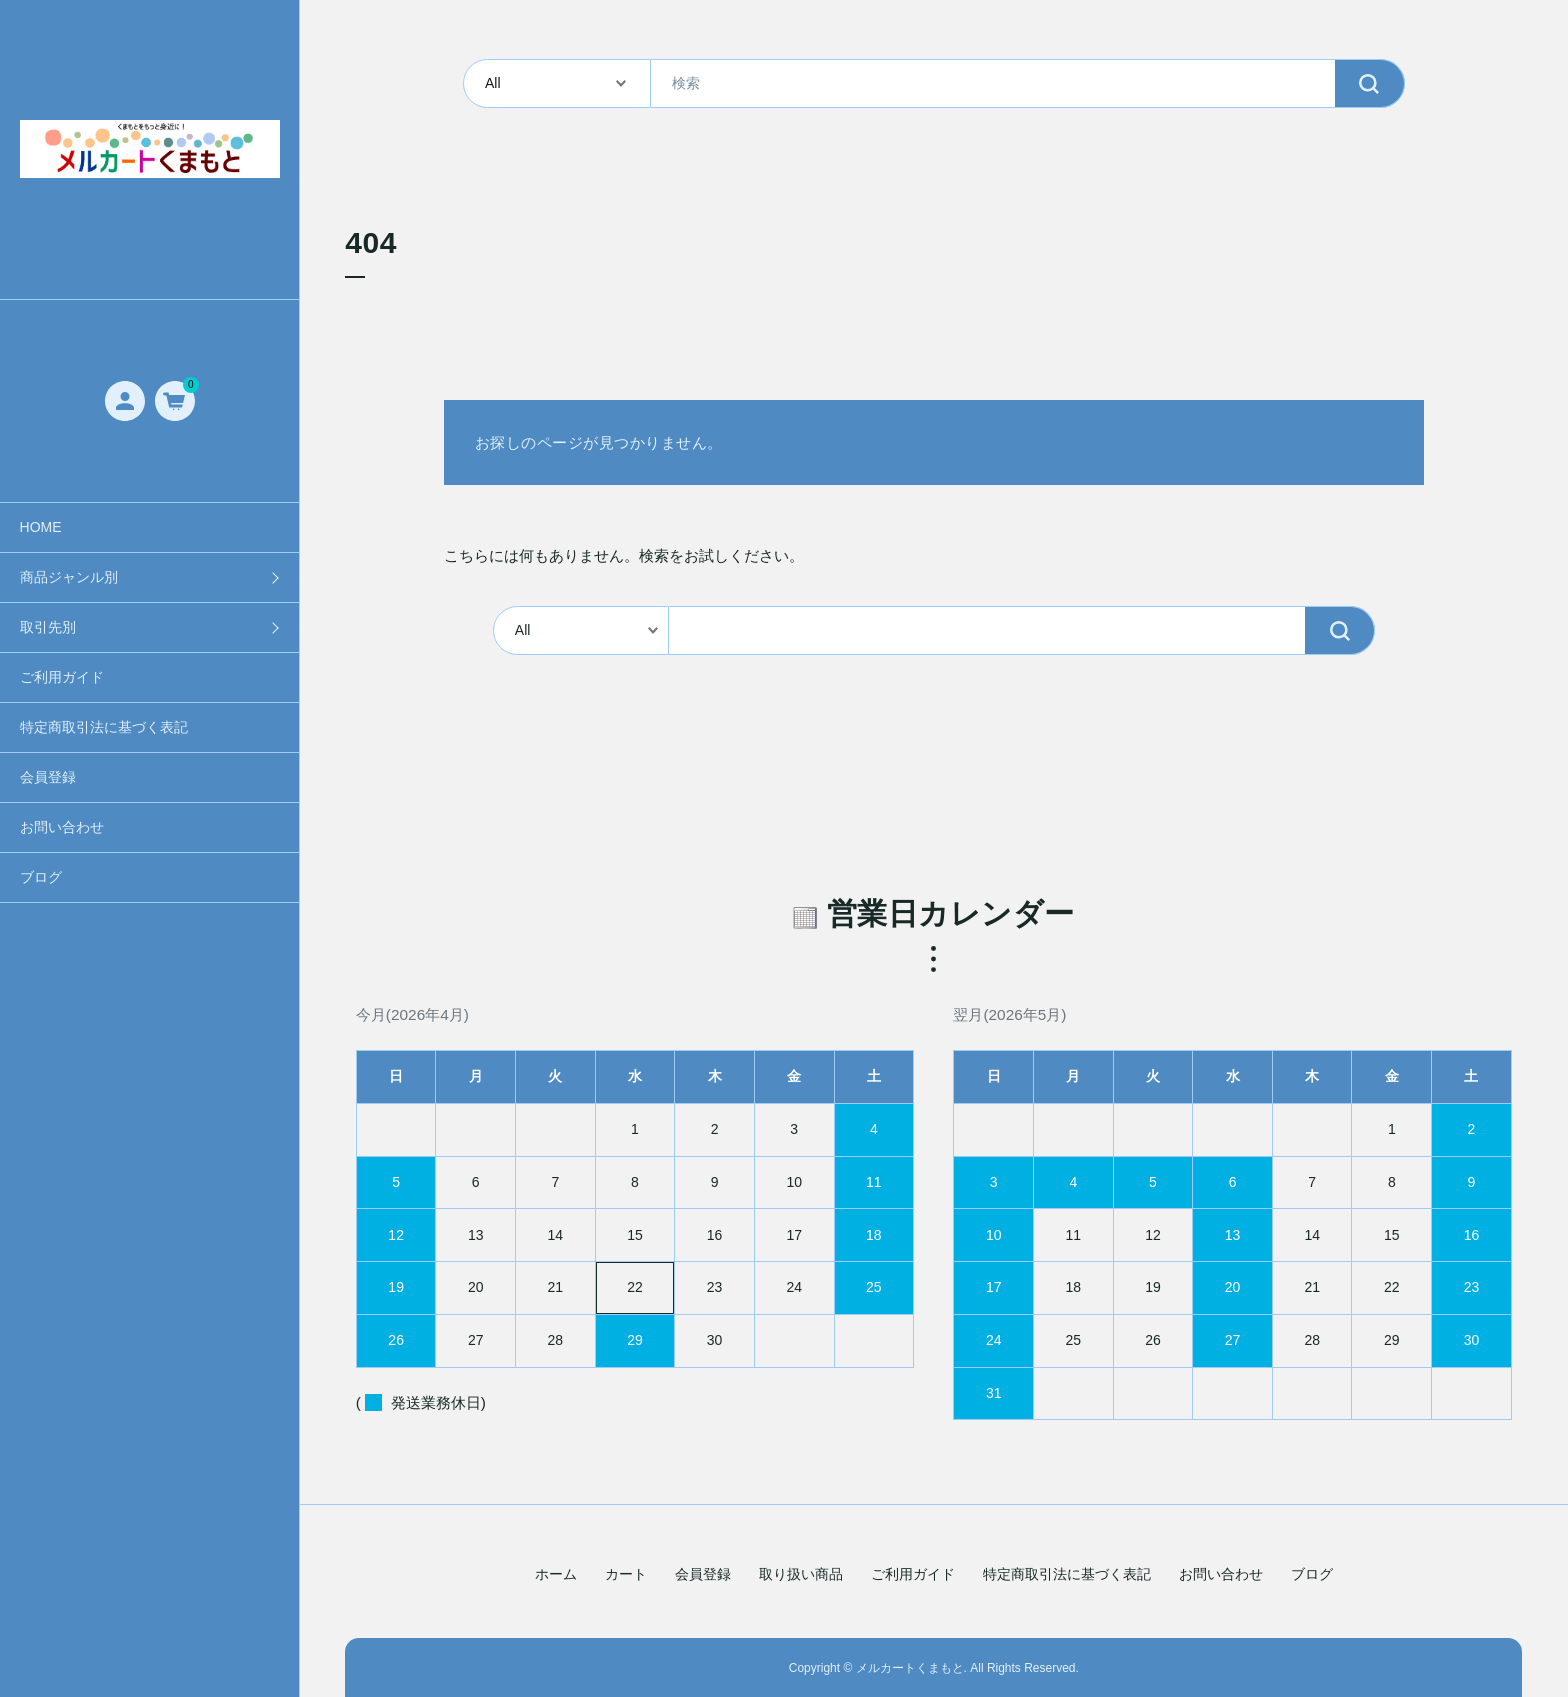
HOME (41, 527)
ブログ (41, 877)
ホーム (556, 1574)
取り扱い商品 (801, 1574)
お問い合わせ (62, 827)
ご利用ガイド (62, 677)
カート (626, 1574)
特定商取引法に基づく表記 (104, 727)
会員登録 (48, 777)
